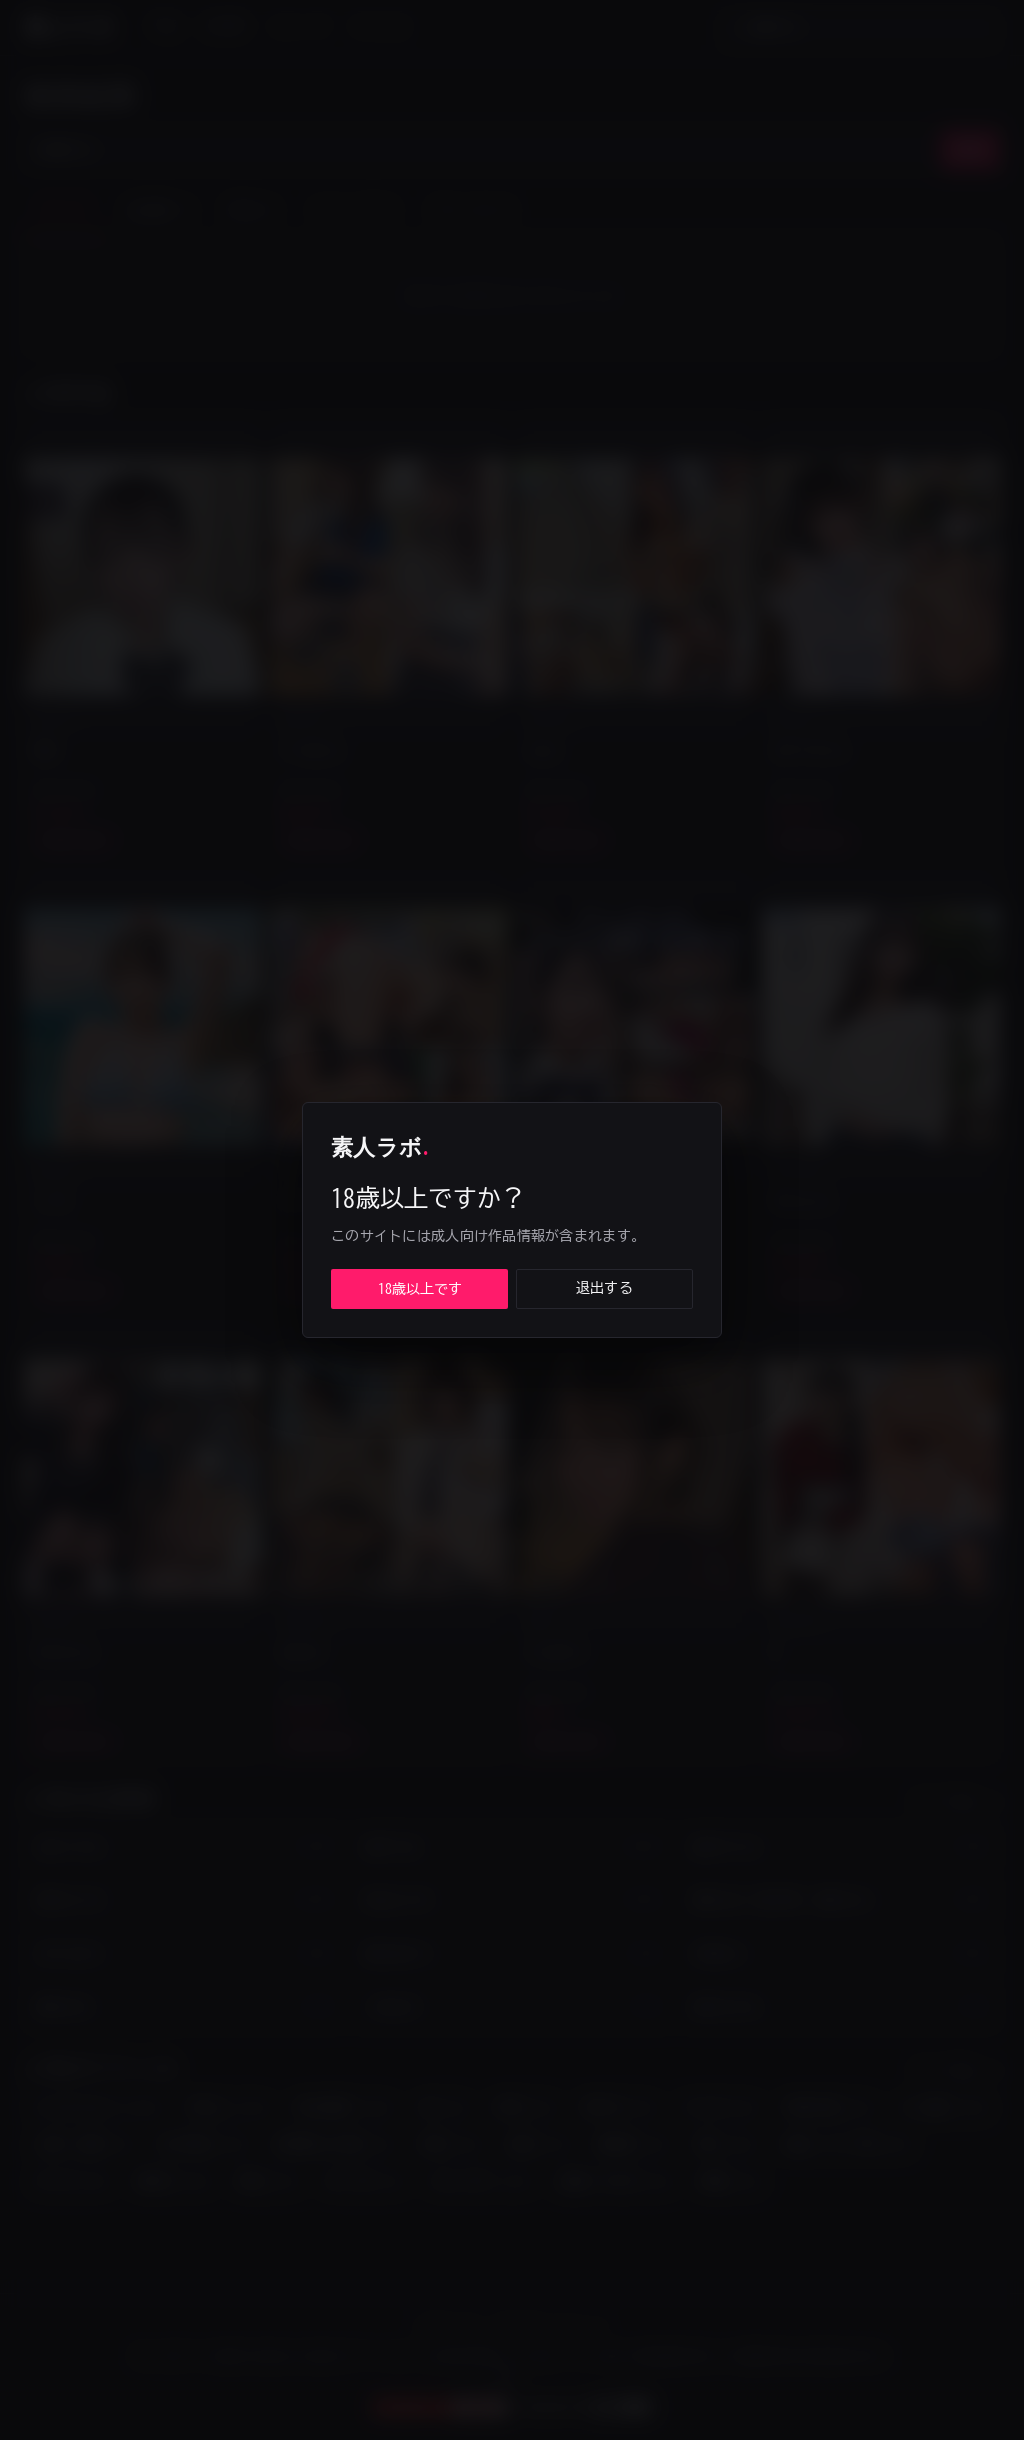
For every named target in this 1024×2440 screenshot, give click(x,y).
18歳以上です (420, 1289)
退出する (604, 1288)
